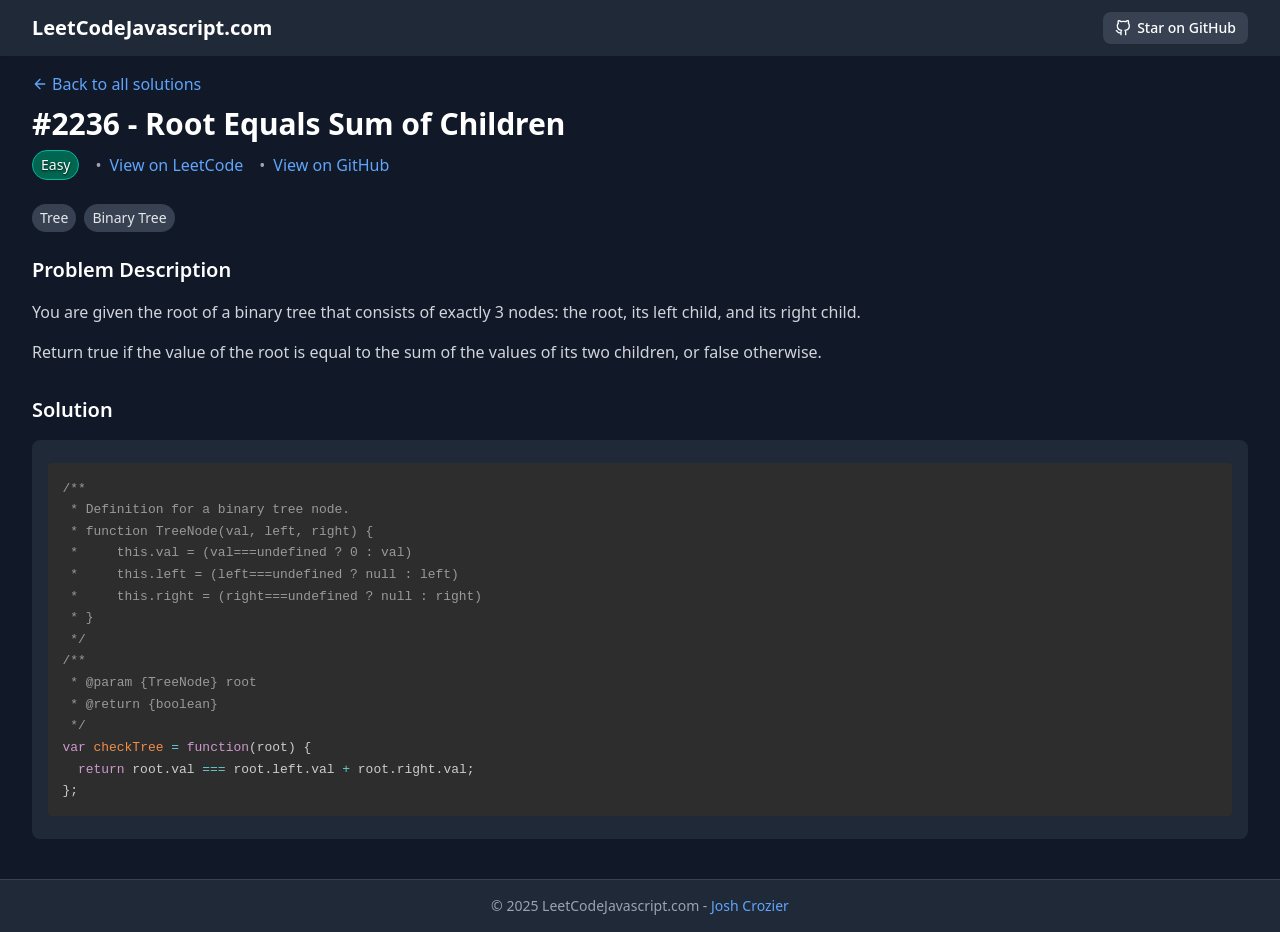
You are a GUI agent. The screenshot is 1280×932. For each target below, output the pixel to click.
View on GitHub (331, 165)
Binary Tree (129, 217)
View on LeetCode (177, 165)
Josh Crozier (750, 905)
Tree (54, 217)
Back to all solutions (116, 84)
